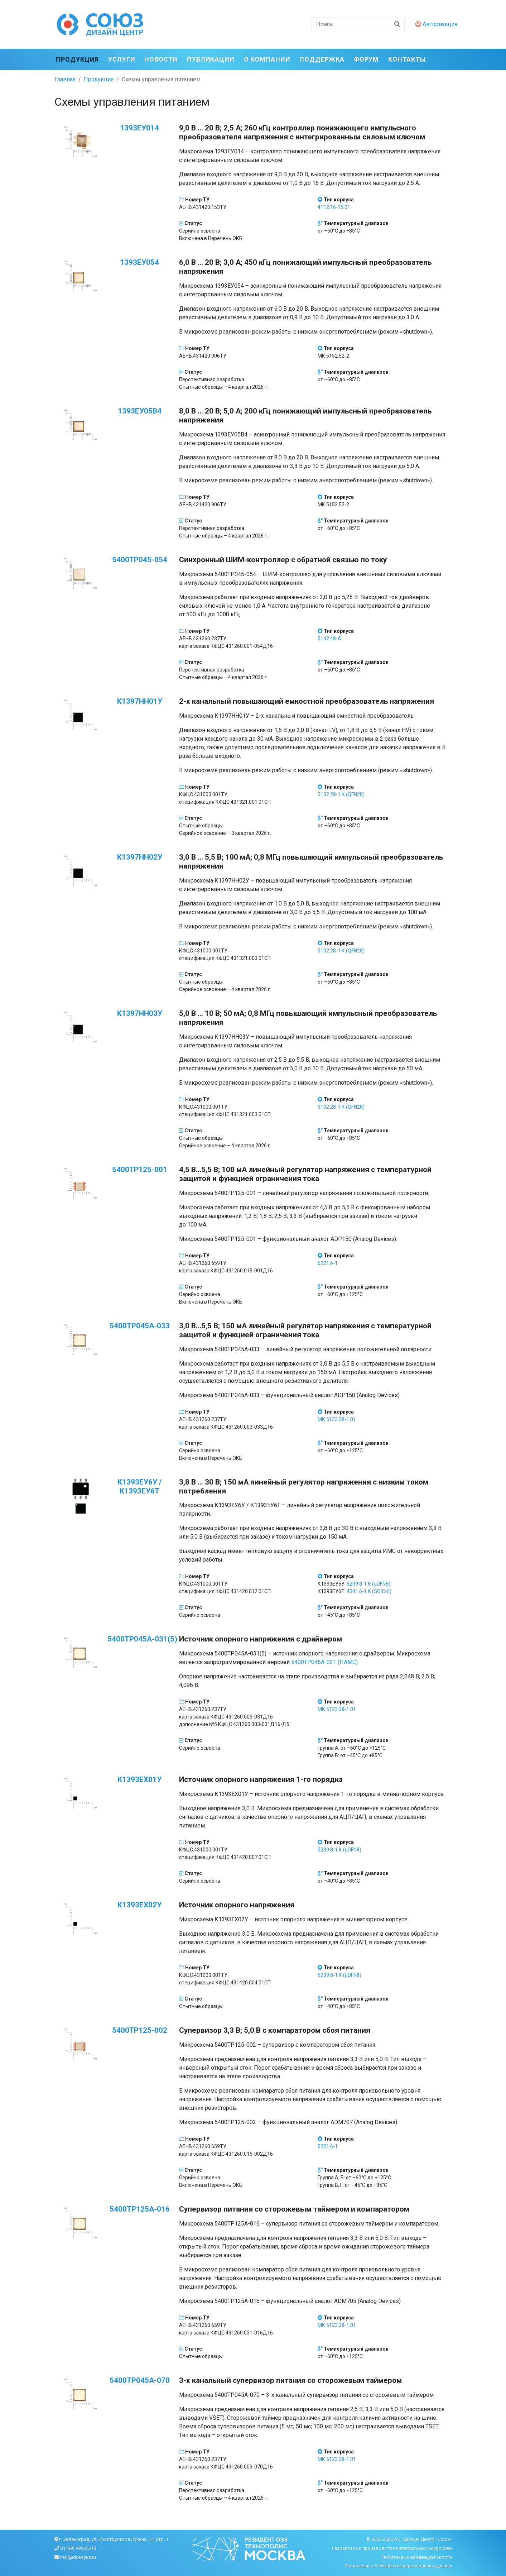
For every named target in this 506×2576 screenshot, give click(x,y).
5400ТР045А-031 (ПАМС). (325, 1662)
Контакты (407, 59)
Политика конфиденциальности (417, 2557)
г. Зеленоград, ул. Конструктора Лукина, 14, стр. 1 (113, 2539)
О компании (267, 59)
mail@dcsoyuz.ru (78, 2557)
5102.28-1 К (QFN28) (341, 794)
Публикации (211, 59)
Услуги (121, 59)
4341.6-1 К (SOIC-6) (369, 1591)
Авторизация (436, 24)
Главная (65, 79)
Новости (161, 59)
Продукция (77, 59)
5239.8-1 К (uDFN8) (368, 1584)
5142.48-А (329, 638)
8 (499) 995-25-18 (78, 2548)
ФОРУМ (366, 59)
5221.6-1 (328, 1263)
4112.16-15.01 (334, 207)
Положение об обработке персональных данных (398, 2565)
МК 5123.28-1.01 (337, 1419)
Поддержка (321, 59)
